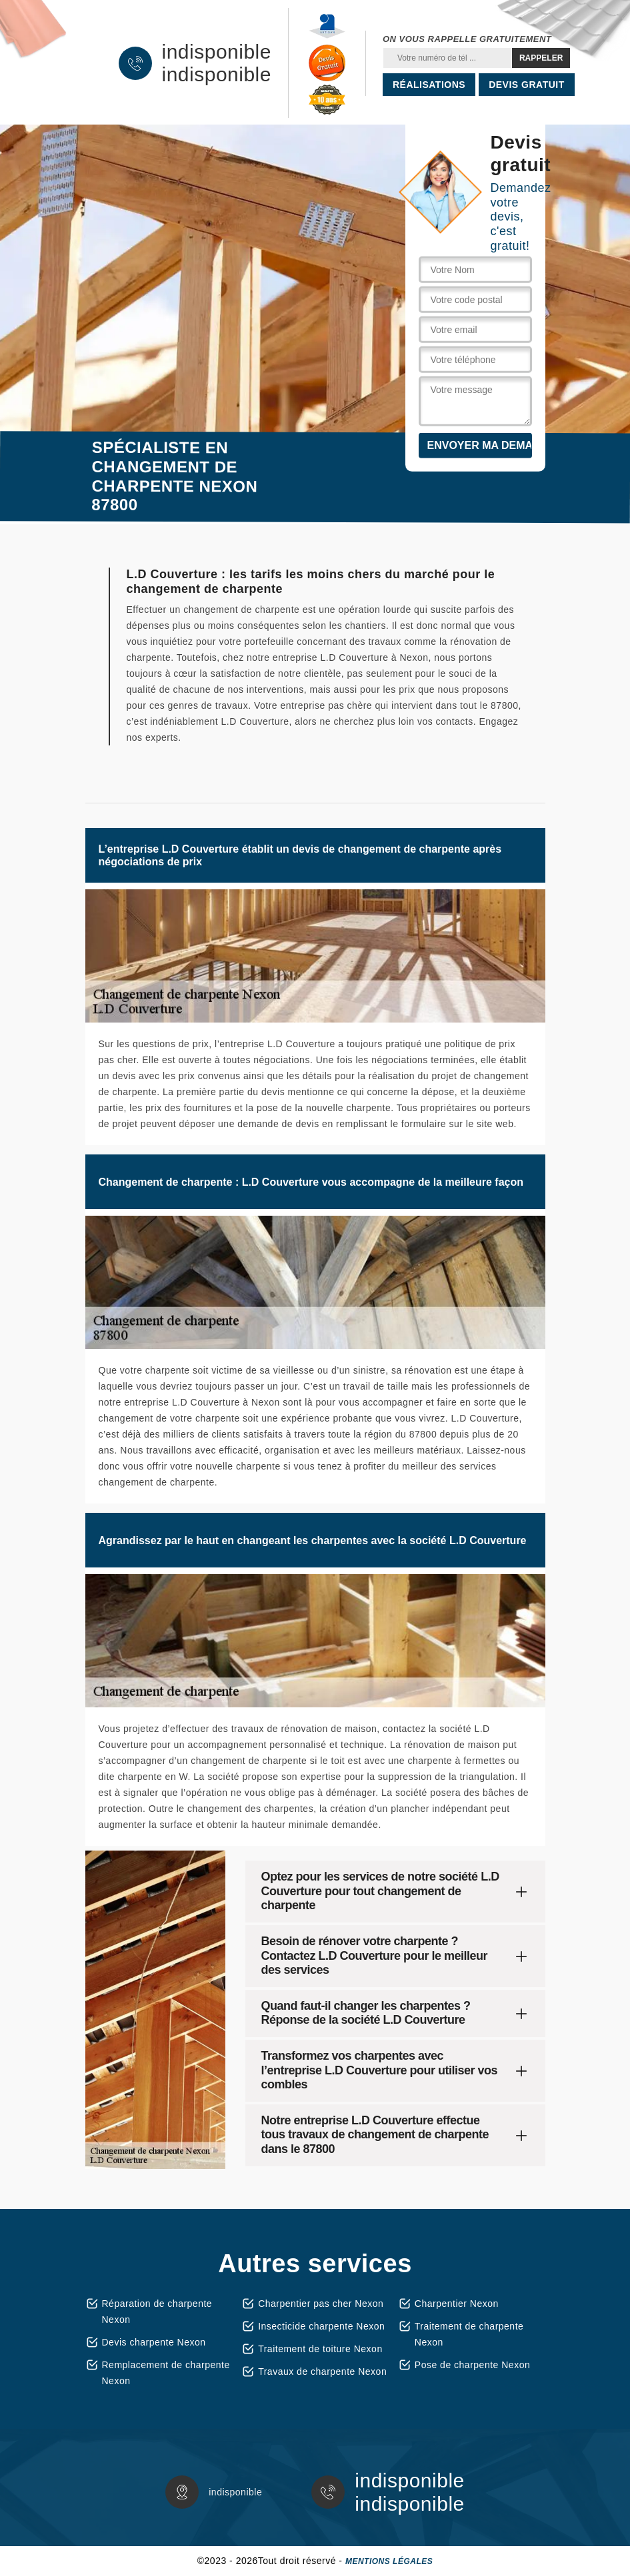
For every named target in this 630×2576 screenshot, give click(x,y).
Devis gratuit (527, 84)
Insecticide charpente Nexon (321, 2326)
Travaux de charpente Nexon (322, 2371)
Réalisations (429, 84)
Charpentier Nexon (457, 2303)
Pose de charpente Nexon (472, 2365)
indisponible (216, 52)
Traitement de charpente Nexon (469, 2334)
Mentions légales (389, 2561)
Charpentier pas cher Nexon (320, 2303)
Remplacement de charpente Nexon (166, 2373)
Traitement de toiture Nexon (320, 2349)
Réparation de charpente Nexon (157, 2311)
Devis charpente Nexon (154, 2342)
